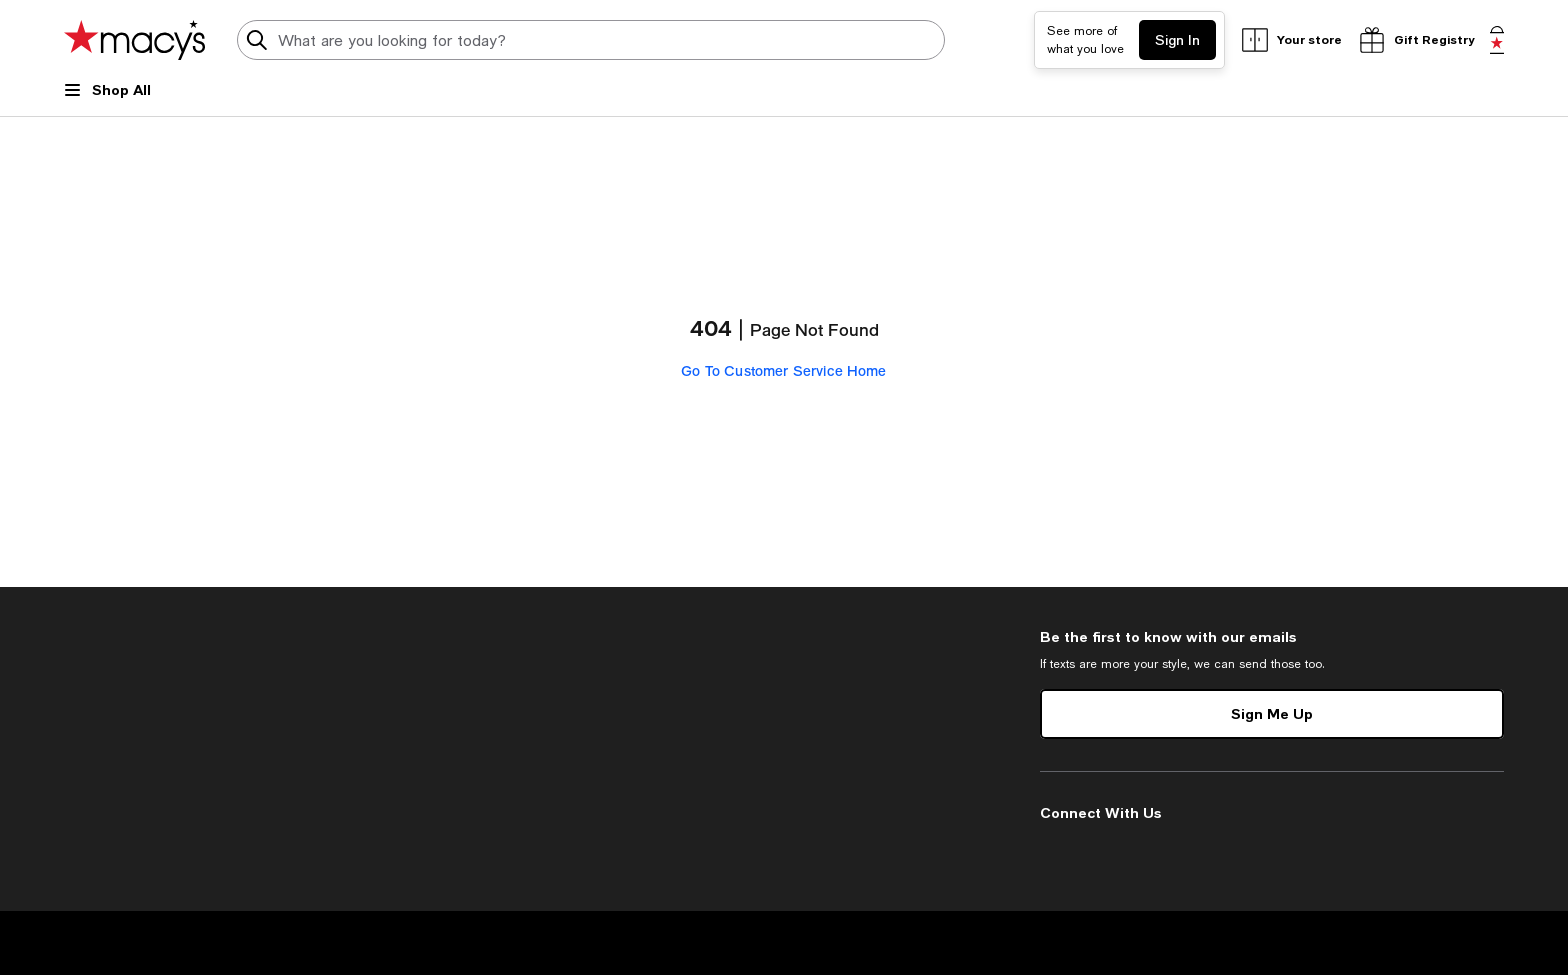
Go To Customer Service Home (783, 370)
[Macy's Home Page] (134, 40)
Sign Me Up (1272, 713)
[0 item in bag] (1497, 40)
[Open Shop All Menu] (107, 98)
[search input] (591, 40)
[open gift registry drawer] (1416, 40)
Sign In (1177, 39)
